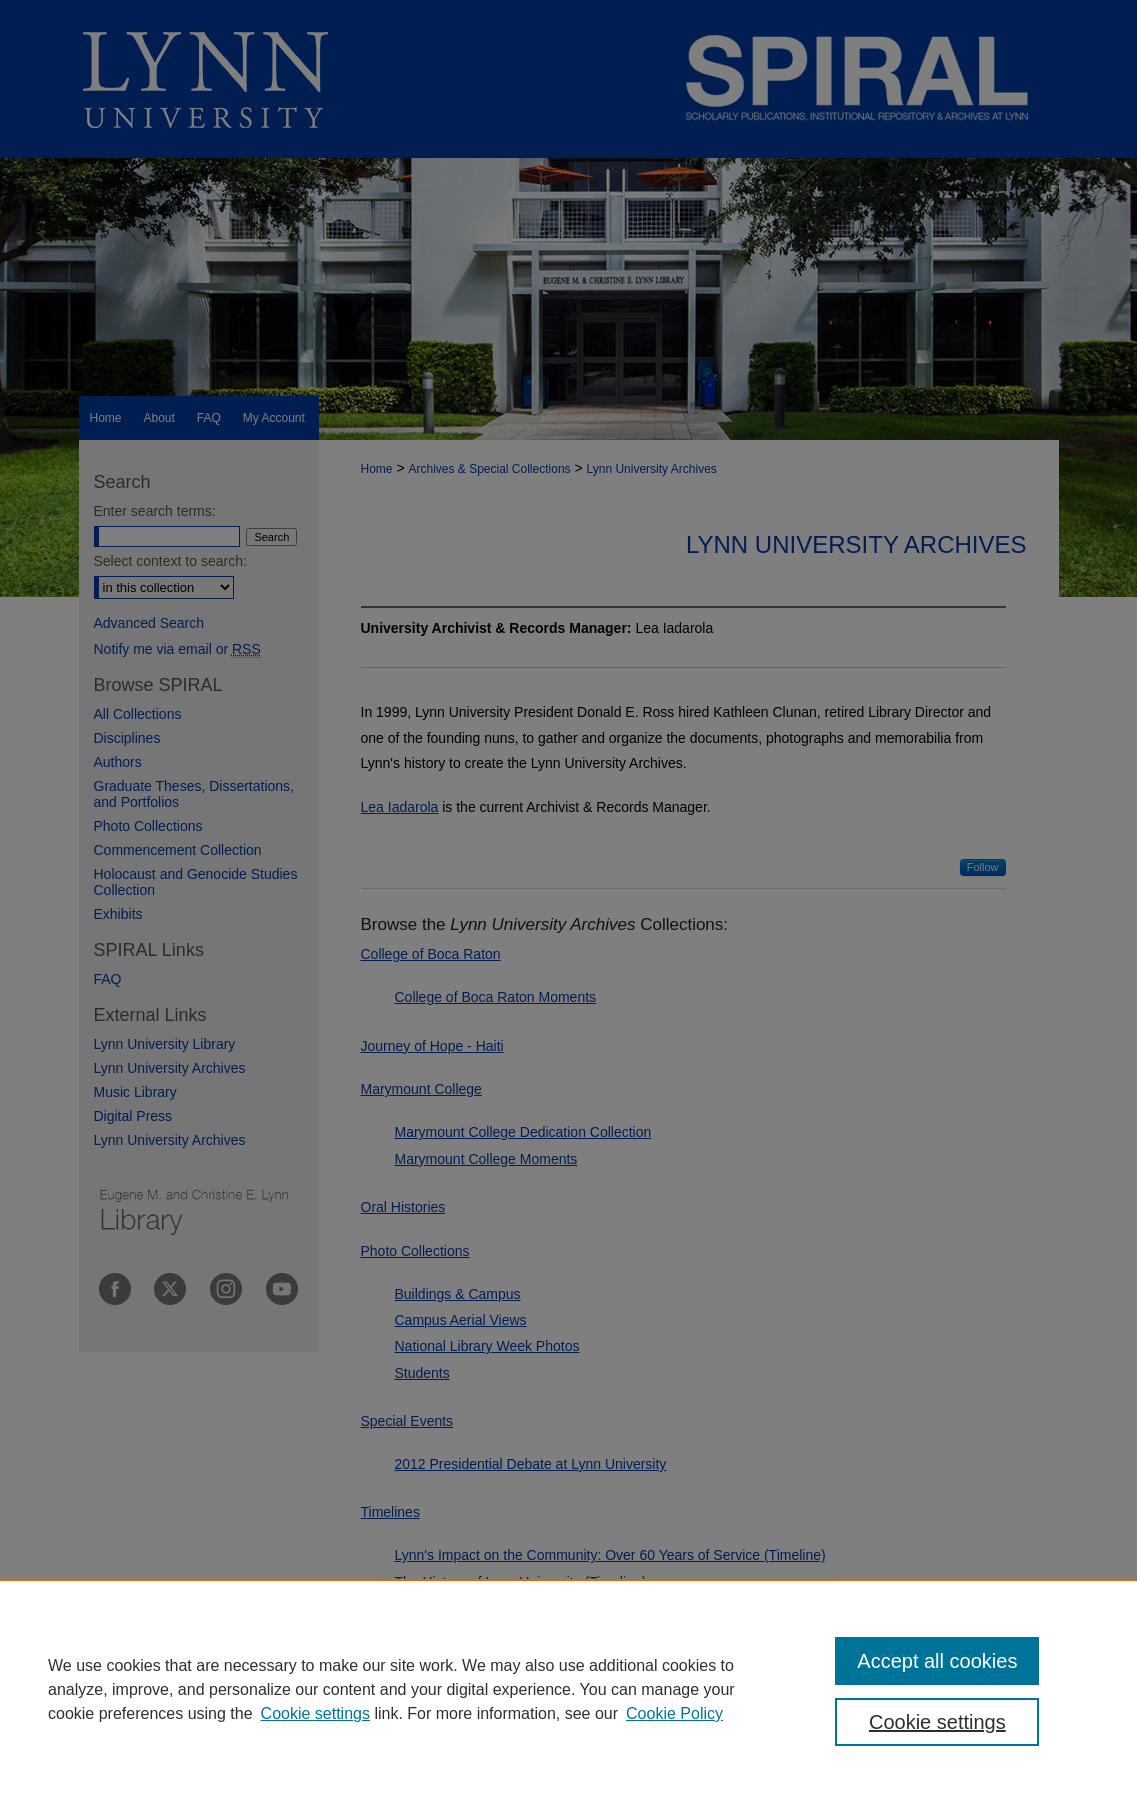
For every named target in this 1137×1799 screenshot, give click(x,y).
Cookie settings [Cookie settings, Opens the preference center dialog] (937, 1722)
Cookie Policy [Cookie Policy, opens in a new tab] (674, 1713)
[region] (568, 1689)
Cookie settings (315, 1713)
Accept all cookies (937, 1661)
